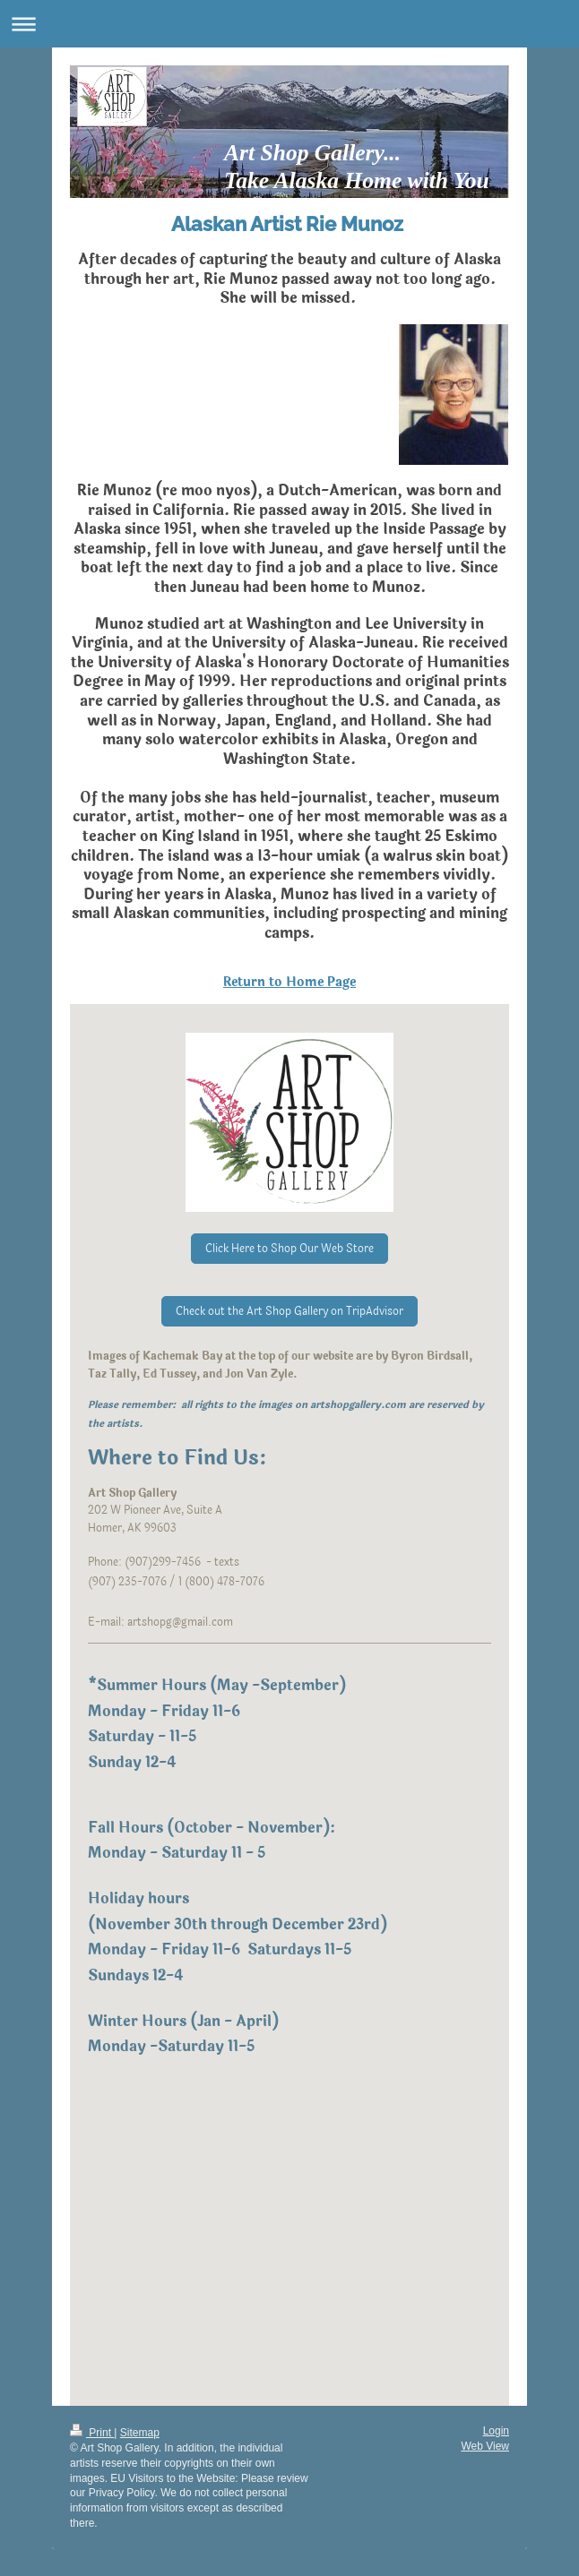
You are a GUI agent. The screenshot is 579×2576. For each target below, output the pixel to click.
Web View (485, 2446)
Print (92, 2432)
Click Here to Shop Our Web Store (289, 1249)
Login (496, 2431)
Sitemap (140, 2432)
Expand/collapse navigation (289, 23)
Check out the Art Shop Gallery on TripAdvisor (289, 1311)
